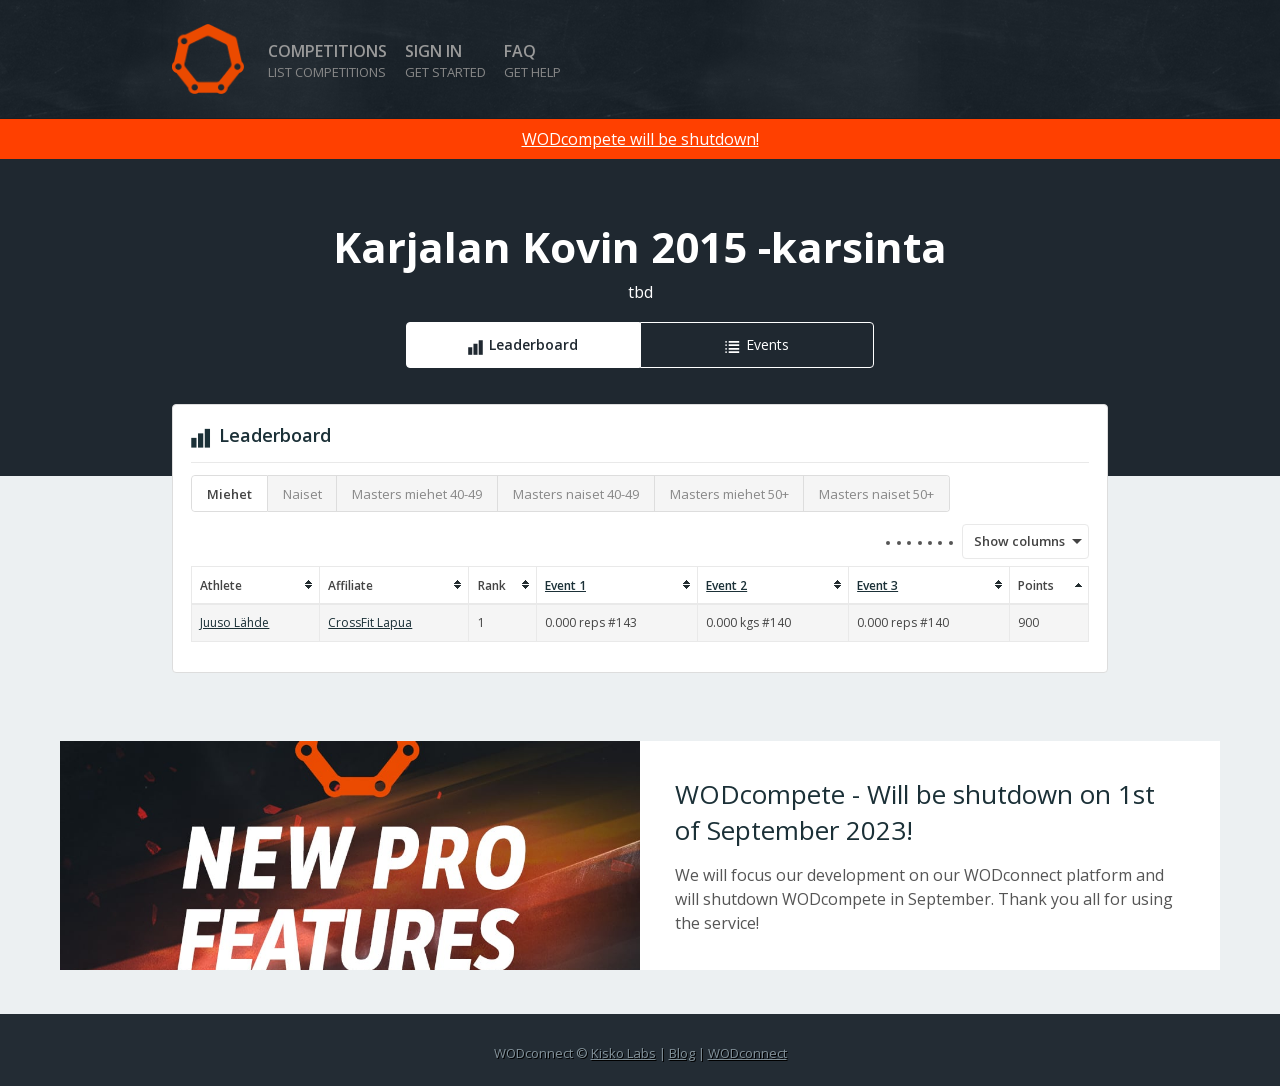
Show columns (1013, 541)
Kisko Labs (623, 1053)
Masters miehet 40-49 (417, 494)
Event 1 (565, 585)
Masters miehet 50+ (729, 494)
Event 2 (726, 585)
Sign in (445, 60)
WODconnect (747, 1053)
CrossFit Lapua (370, 622)
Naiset (302, 494)
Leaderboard (533, 344)
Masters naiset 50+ (876, 494)
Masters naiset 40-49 (576, 494)
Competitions (327, 60)
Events (767, 344)
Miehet (229, 494)
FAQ (532, 60)
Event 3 (877, 585)
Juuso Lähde (234, 622)
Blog (682, 1053)
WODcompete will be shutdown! (640, 139)
